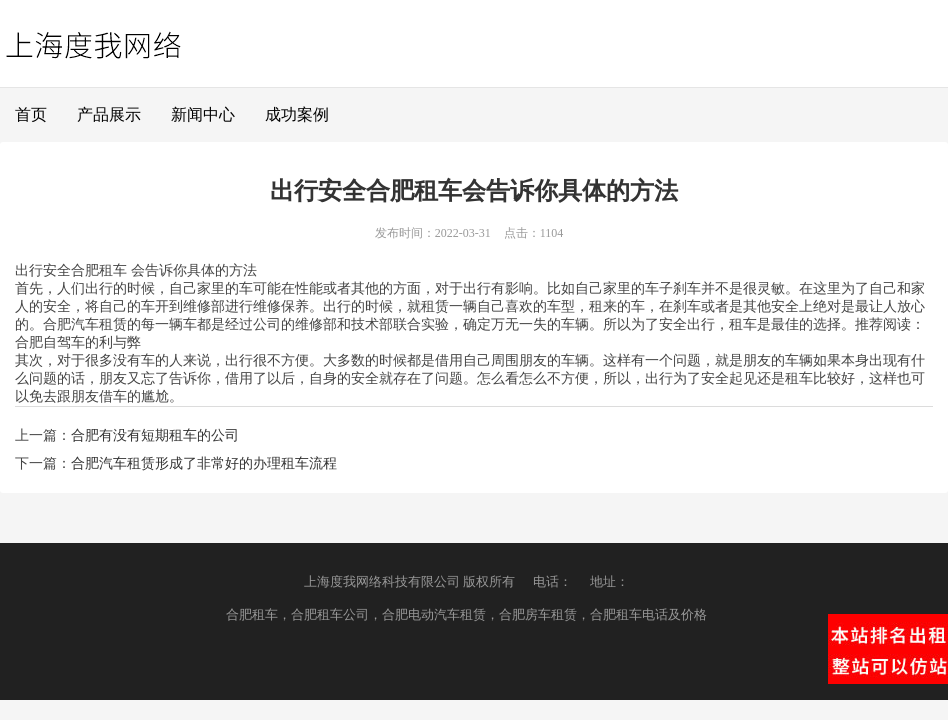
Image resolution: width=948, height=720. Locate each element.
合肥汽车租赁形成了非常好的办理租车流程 (204, 463)
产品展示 (109, 114)
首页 (31, 114)
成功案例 (297, 114)
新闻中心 (203, 114)
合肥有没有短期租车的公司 (155, 435)
